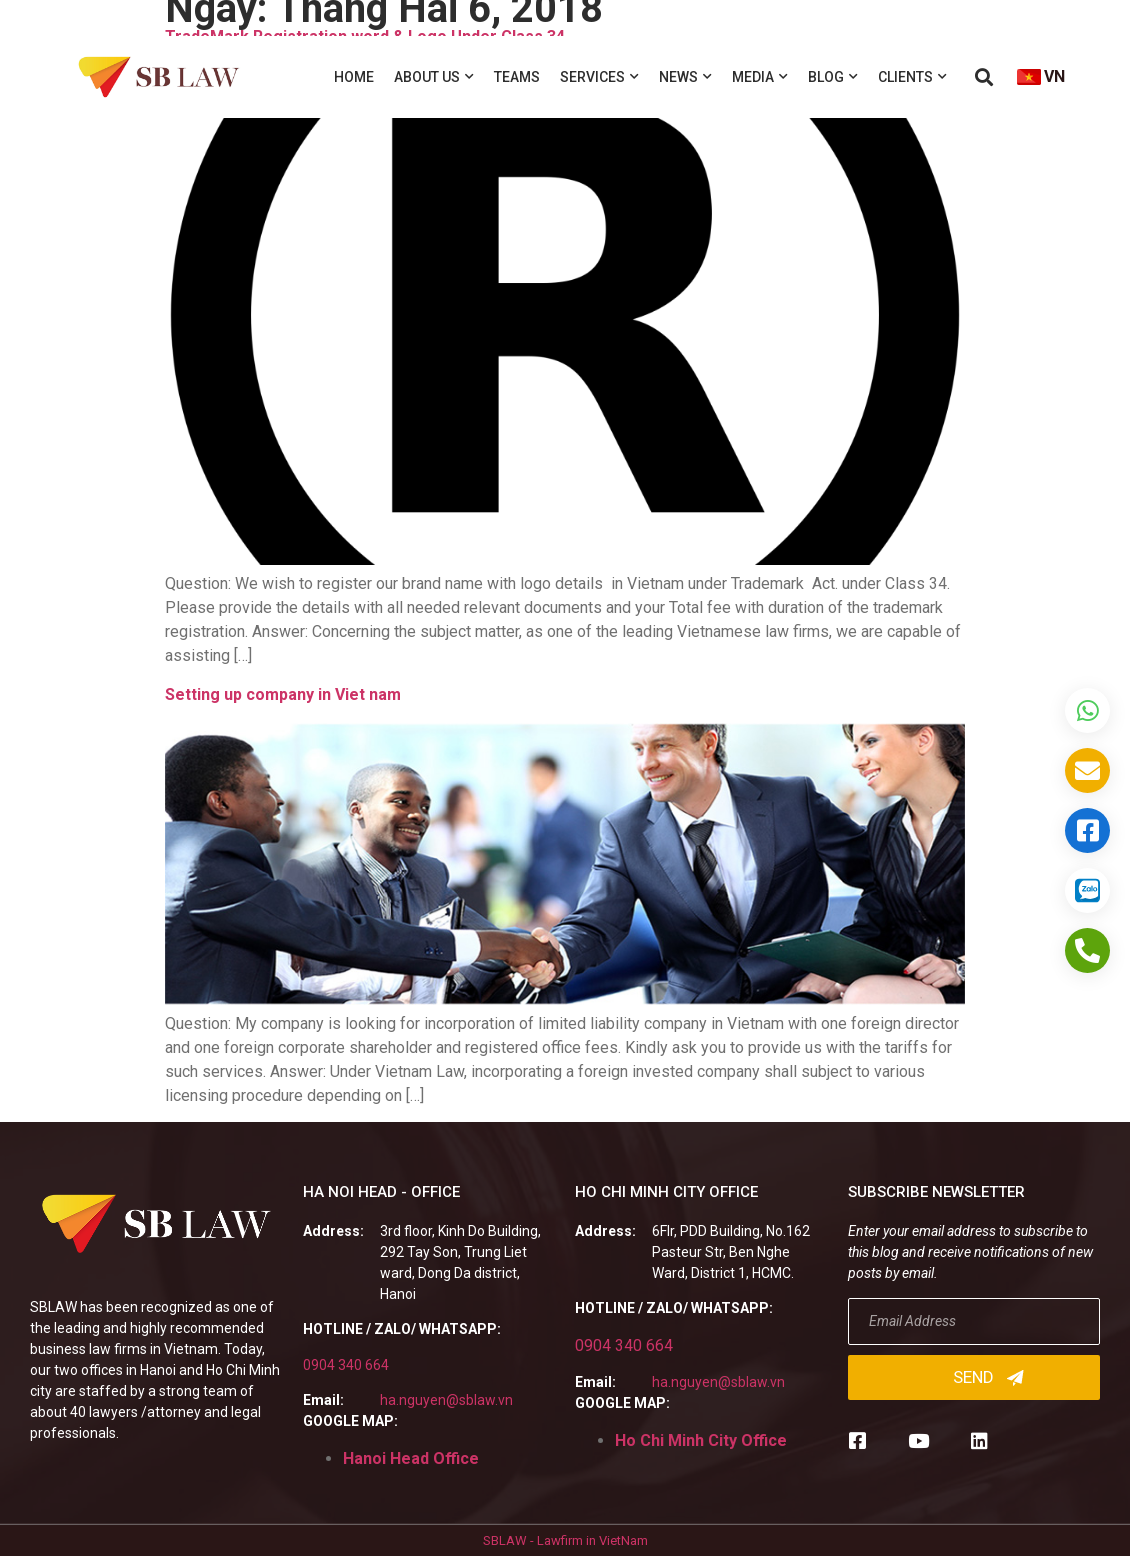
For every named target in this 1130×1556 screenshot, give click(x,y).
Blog (833, 77)
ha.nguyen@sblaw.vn (446, 1400)
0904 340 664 (346, 1365)
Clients (912, 77)
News (685, 77)
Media (760, 77)
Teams (517, 77)
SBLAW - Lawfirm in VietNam (565, 1540)
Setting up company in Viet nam (283, 694)
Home (354, 77)
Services (599, 77)
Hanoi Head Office (411, 1458)
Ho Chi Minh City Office (701, 1440)
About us (434, 77)
